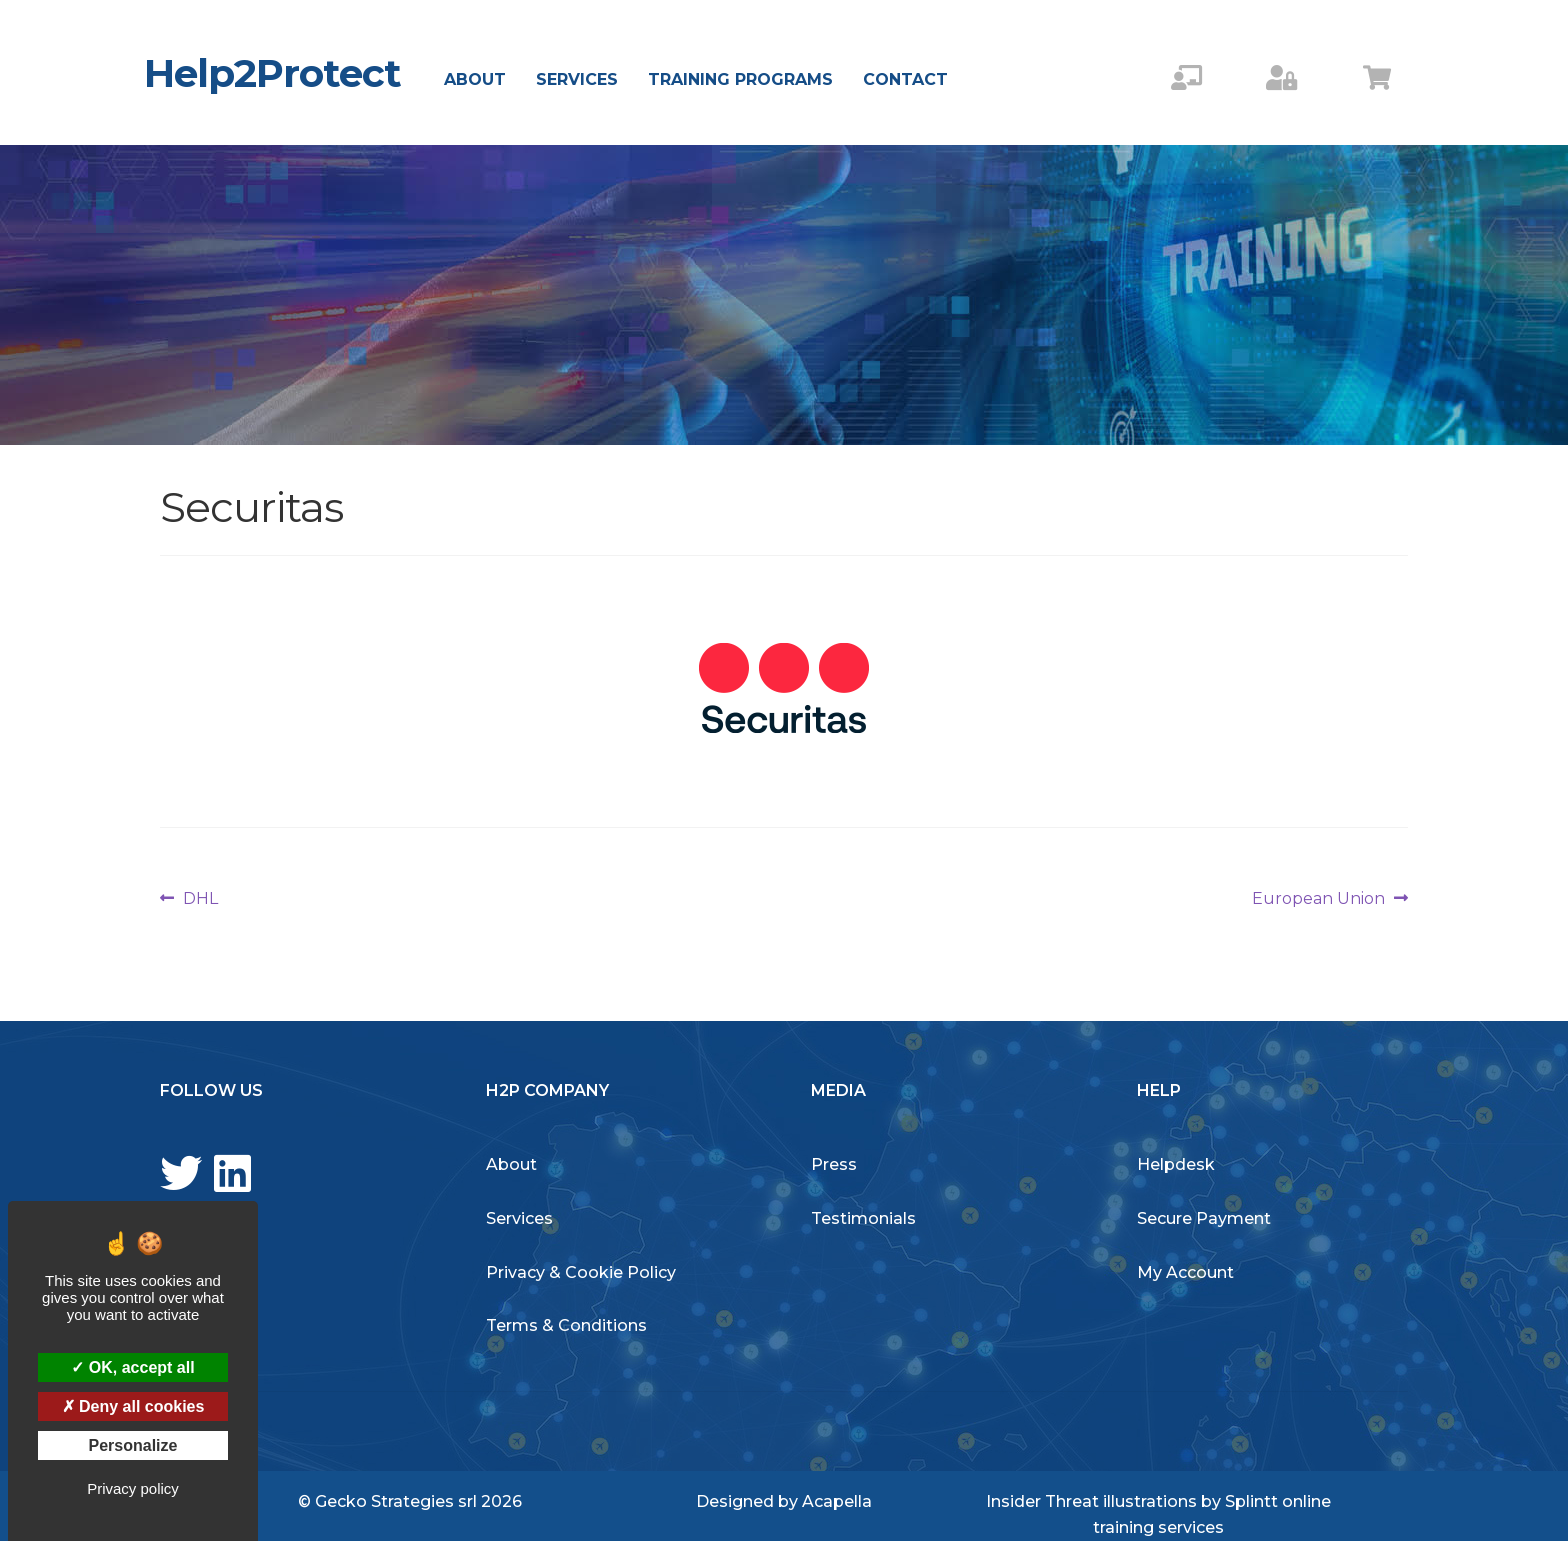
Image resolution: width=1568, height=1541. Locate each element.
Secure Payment (1204, 1218)
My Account (1185, 1272)
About (475, 79)
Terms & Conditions (566, 1325)
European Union (1318, 899)
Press (834, 1164)
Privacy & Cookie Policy (581, 1272)
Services (577, 79)
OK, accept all (132, 1367)
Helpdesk (1176, 1164)
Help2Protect (272, 73)
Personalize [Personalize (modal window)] (133, 1445)
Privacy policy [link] (133, 1488)
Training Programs (740, 79)
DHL (200, 899)
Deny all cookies (133, 1406)
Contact (905, 79)
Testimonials (863, 1218)
